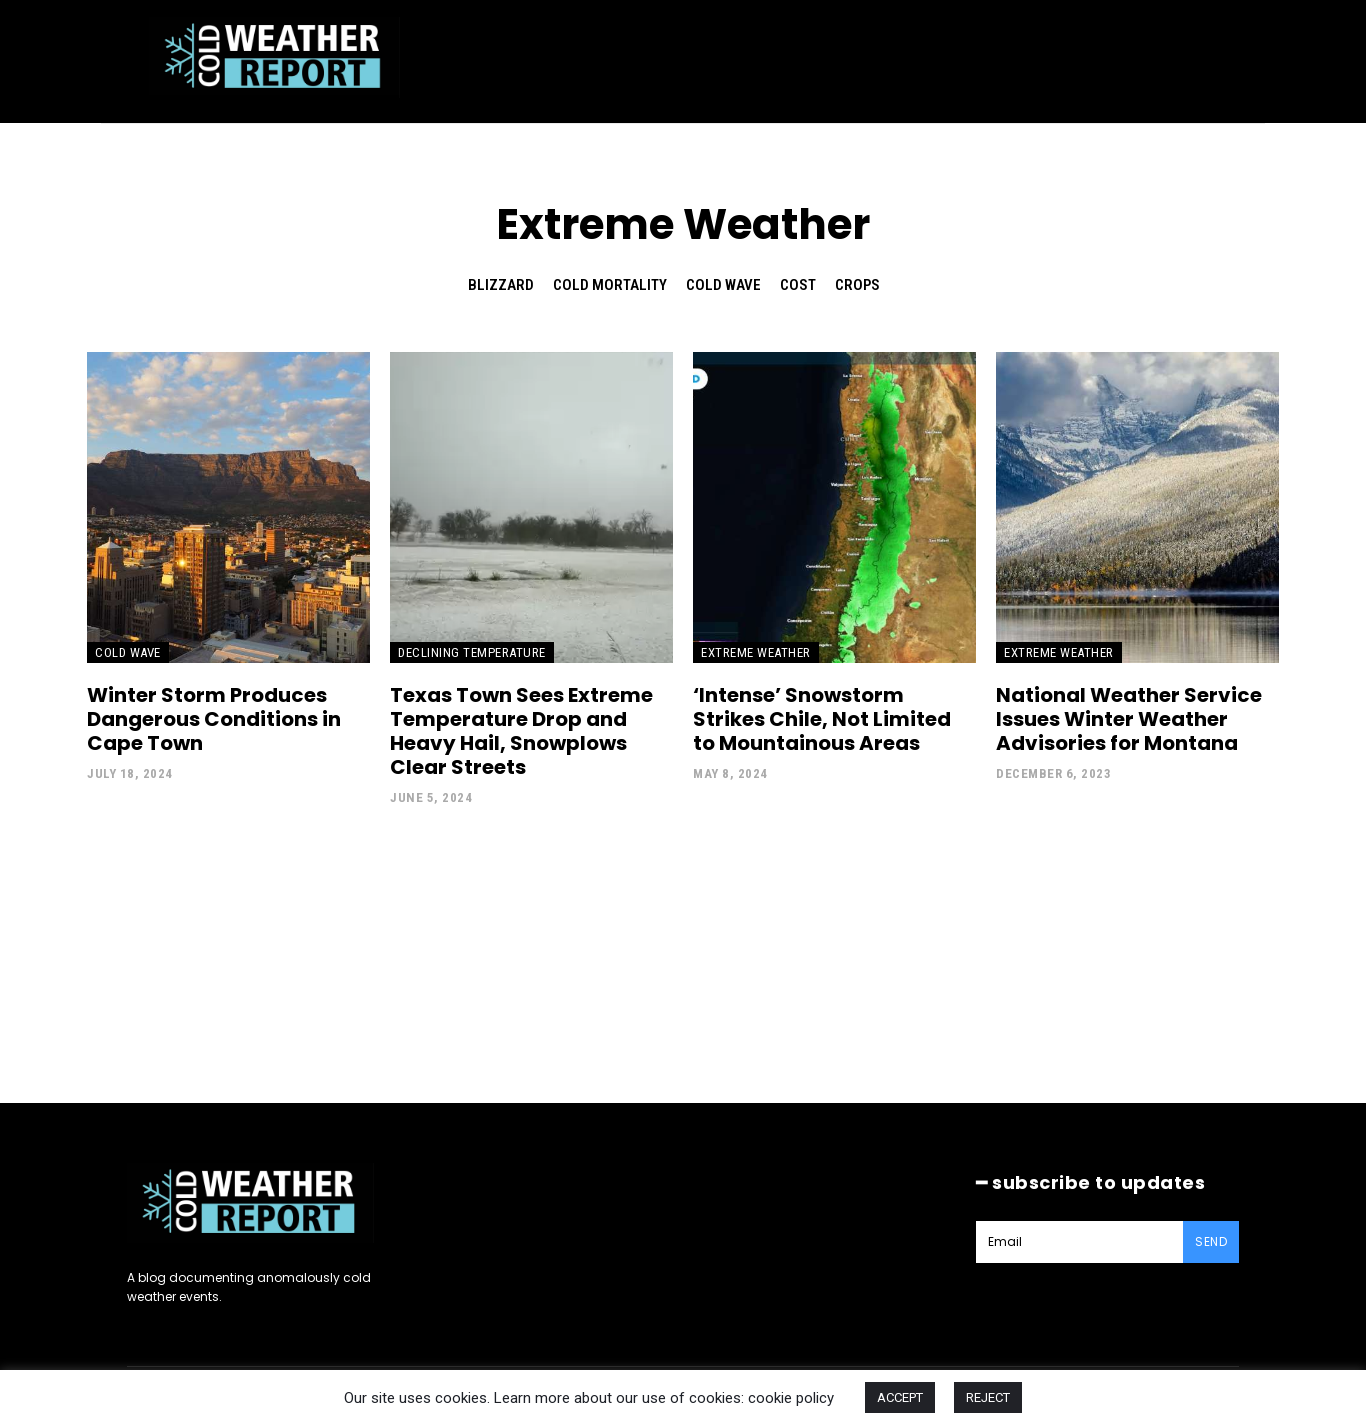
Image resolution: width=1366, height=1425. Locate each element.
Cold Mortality (610, 285)
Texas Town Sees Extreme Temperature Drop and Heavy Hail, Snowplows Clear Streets (521, 731)
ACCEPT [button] (900, 1397)
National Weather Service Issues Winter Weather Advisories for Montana (1129, 719)
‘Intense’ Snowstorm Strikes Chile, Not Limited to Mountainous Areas (822, 719)
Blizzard (501, 285)
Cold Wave (723, 285)
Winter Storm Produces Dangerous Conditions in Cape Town (214, 719)
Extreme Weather (756, 652)
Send (1211, 1241)
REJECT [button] (988, 1397)
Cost (798, 285)
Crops (857, 285)
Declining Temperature (472, 652)
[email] (1079, 1242)
